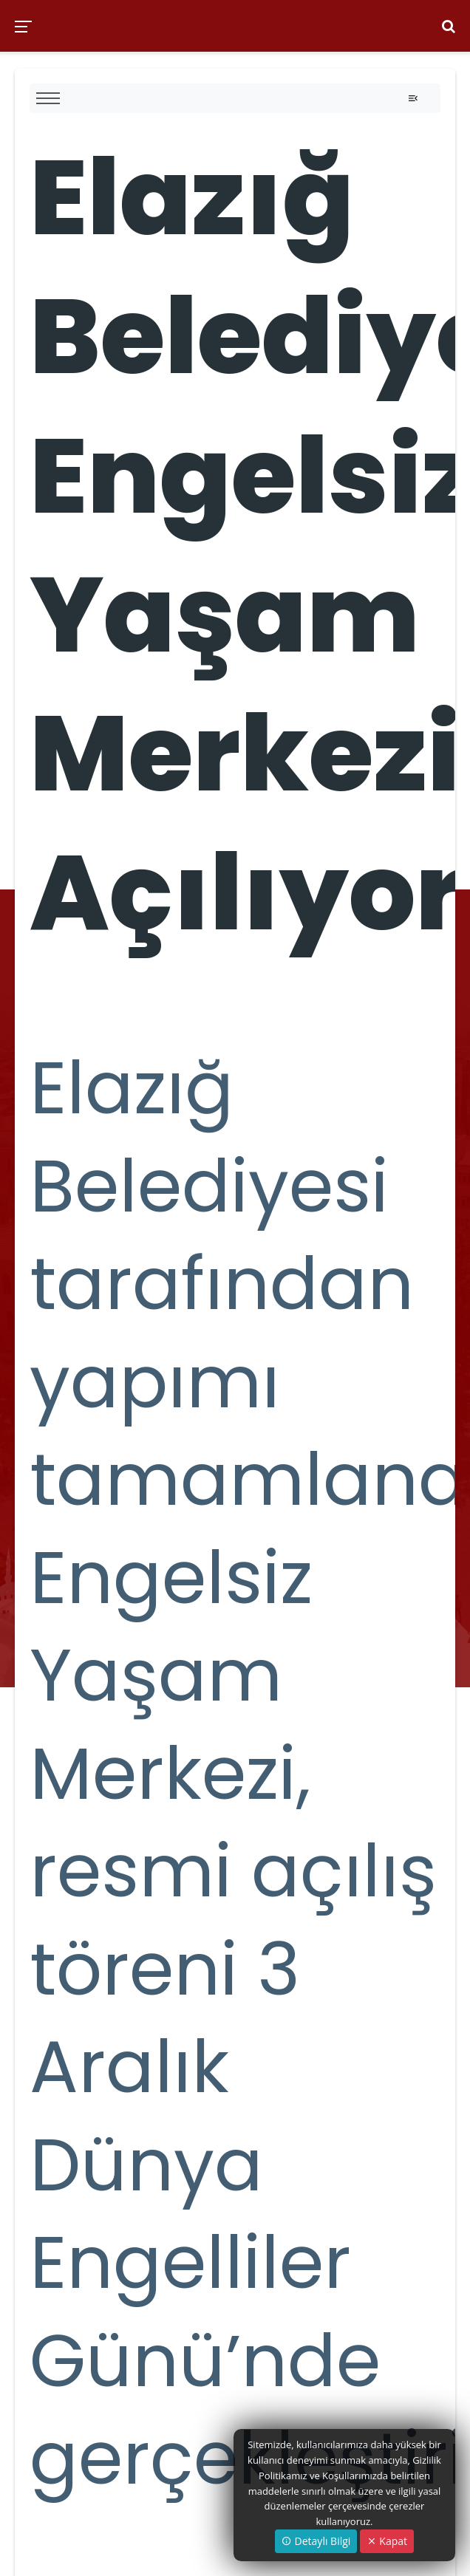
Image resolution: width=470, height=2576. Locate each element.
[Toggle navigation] (413, 98)
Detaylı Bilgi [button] (316, 2541)
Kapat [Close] (387, 2541)
